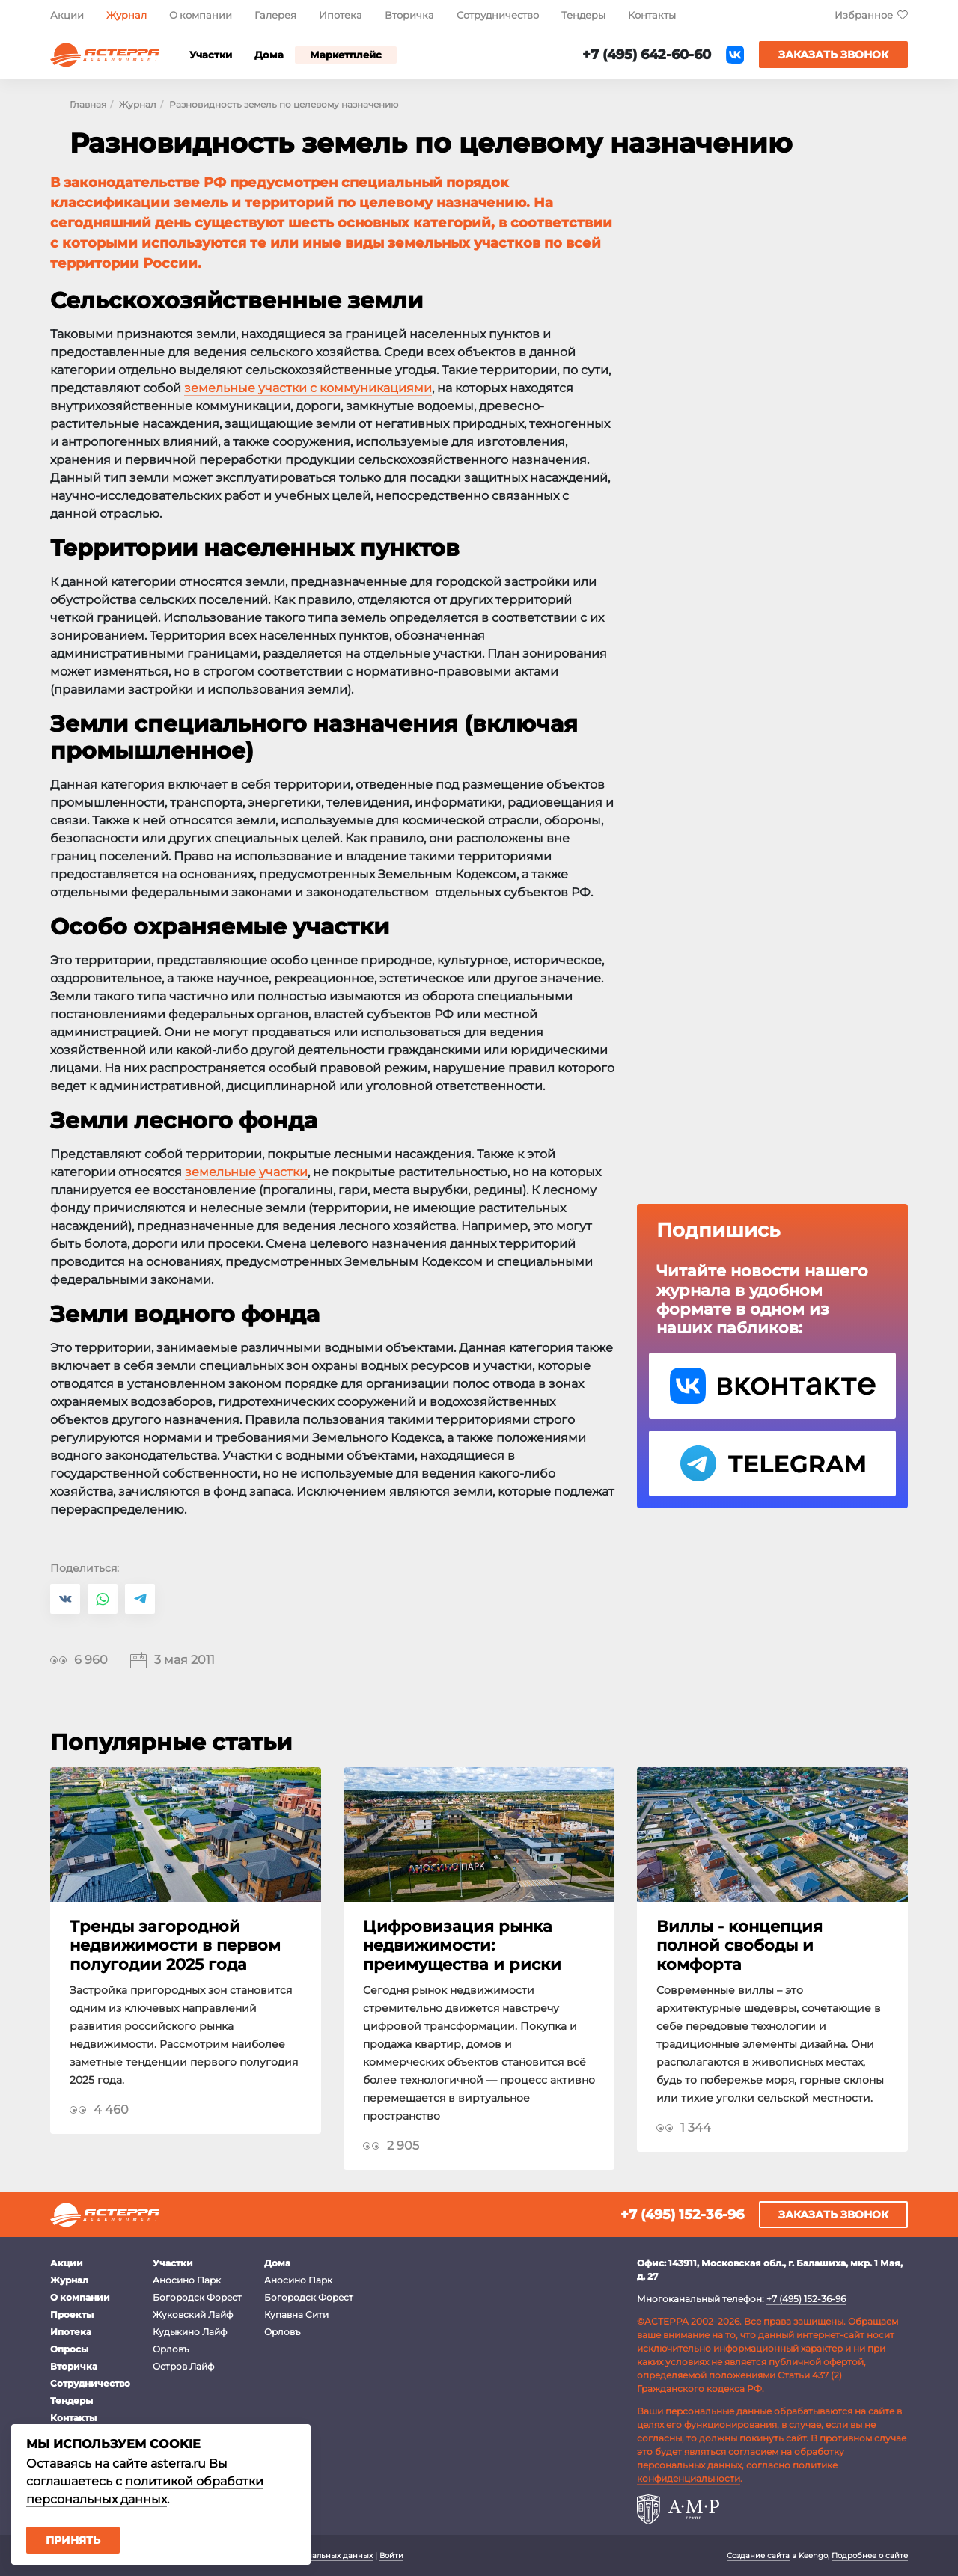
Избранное (864, 15)
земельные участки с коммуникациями (308, 388)
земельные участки (246, 1172)
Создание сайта (758, 2555)
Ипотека (340, 15)
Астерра (104, 55)
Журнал (126, 15)
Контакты (652, 15)
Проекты (72, 2314)
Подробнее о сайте (870, 2555)
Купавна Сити (296, 2314)
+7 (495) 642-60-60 (646, 54)
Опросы (69, 2349)
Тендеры (583, 15)
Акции (67, 15)
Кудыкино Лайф (190, 2331)
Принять (73, 2540)
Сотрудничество (498, 15)
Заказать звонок (833, 54)
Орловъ (171, 2349)
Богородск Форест (197, 2297)
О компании (200, 15)
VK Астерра (772, 1386)
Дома (269, 55)
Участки (210, 55)
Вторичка (409, 15)
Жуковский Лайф (193, 2314)
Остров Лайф (183, 2366)
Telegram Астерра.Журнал (772, 1463)
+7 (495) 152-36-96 (682, 2214)
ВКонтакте (735, 55)
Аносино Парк (187, 2280)
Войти (391, 2555)
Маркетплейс (346, 55)
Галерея (275, 15)
